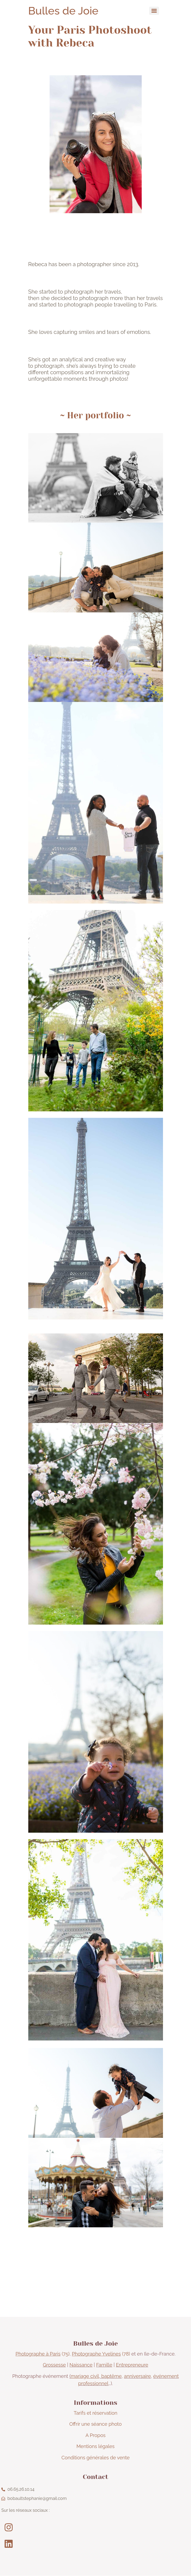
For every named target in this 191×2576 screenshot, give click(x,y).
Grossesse (54, 2365)
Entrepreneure (132, 2365)
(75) (43, 2354)
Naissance (81, 2365)
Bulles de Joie (63, 10)
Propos (97, 2435)
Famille (104, 2365)
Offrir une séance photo (95, 2424)
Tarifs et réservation (95, 2413)
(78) (101, 2354)
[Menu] (154, 11)
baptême (111, 2376)
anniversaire (137, 2376)
